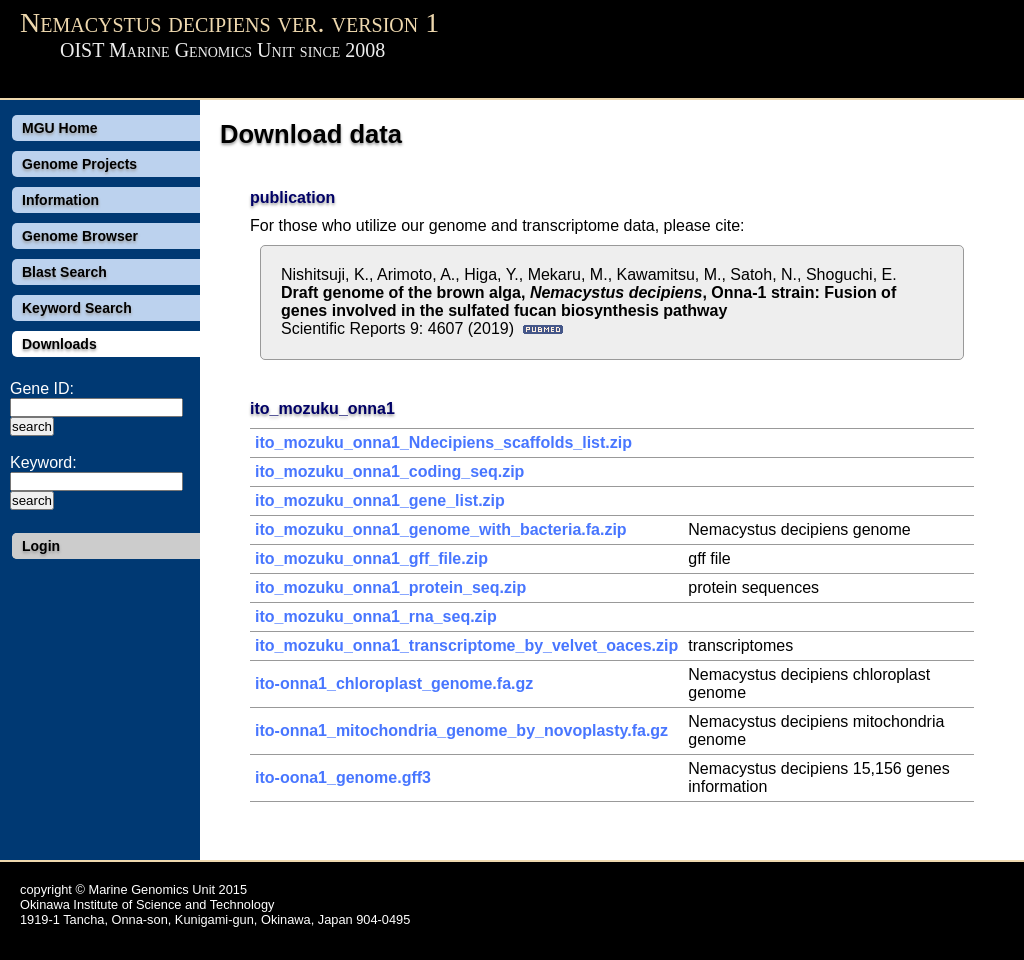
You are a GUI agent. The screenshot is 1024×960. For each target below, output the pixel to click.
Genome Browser (80, 236)
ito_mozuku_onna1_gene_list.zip (380, 500)
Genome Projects (79, 164)
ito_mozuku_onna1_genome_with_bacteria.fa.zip (441, 529)
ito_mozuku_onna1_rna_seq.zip (376, 616)
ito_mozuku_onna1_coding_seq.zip (389, 471)
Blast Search (64, 272)
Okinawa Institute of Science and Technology (147, 904)
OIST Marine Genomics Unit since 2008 (222, 50)
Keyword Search (77, 308)
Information (60, 200)
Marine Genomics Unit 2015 (167, 889)
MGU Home (59, 128)
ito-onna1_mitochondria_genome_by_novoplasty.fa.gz (461, 730)
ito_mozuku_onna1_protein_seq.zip (390, 587)
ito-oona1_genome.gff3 (343, 777)
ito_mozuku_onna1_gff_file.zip (371, 558)
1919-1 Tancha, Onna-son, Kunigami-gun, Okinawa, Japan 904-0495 (215, 919)
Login (41, 546)
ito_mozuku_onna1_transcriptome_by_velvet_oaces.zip (466, 645)
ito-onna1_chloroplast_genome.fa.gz (394, 683)
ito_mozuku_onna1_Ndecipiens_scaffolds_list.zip (443, 442)
